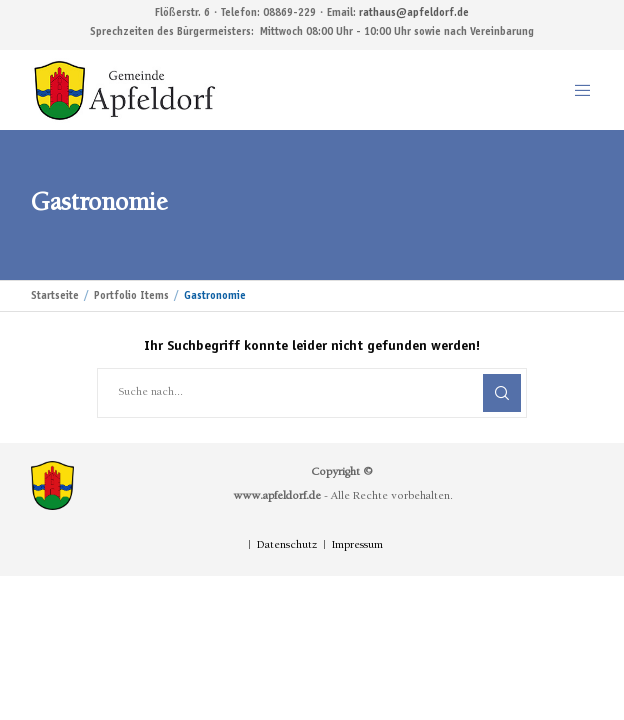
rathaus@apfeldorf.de (414, 13)
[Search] (502, 393)
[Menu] (576, 90)
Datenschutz (287, 546)
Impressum (357, 546)
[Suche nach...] (312, 393)
